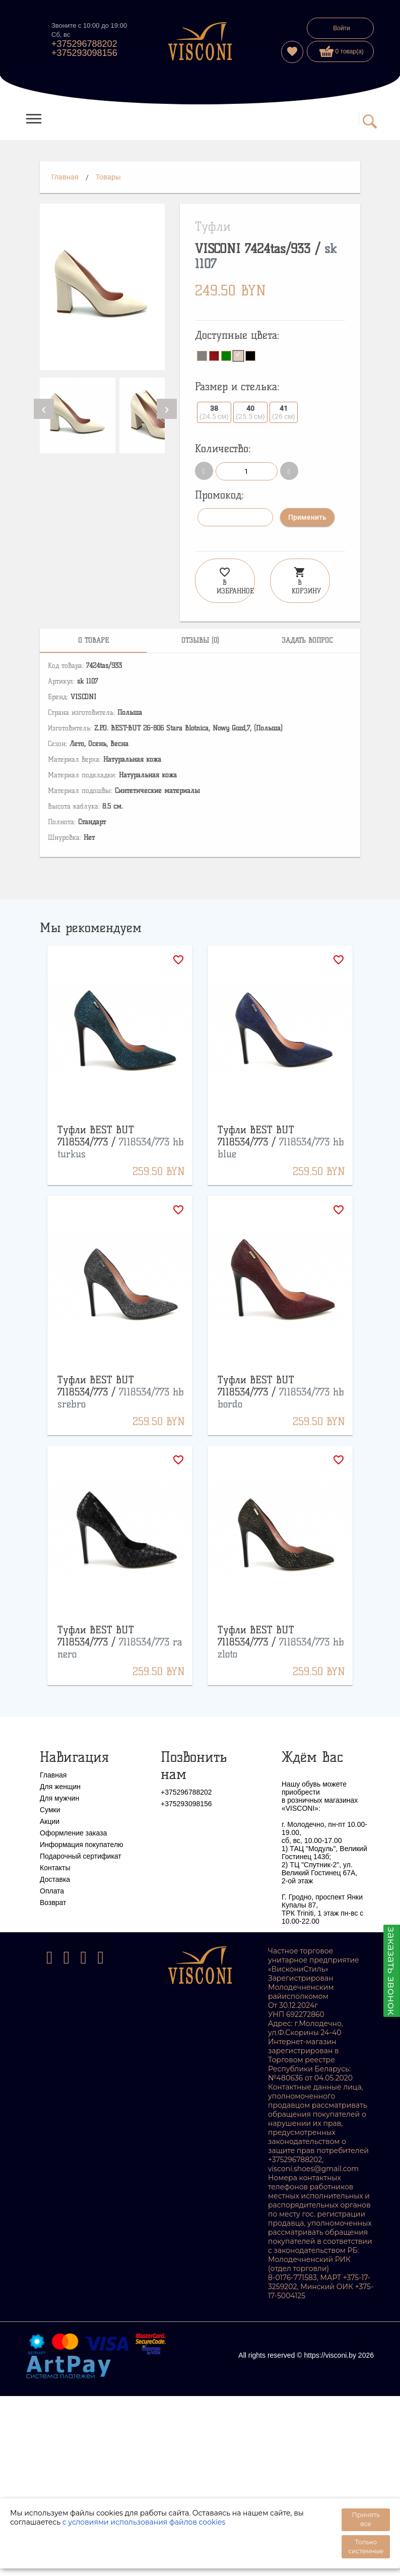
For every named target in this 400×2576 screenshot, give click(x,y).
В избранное (235, 580)
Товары (108, 177)
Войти (341, 28)
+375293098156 (84, 53)
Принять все (366, 2519)
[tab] (93, 641)
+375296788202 (84, 44)
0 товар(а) (341, 51)
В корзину (306, 580)
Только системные (365, 2546)
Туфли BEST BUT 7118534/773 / (120, 1142)
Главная (65, 177)
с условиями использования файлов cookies (144, 2522)
